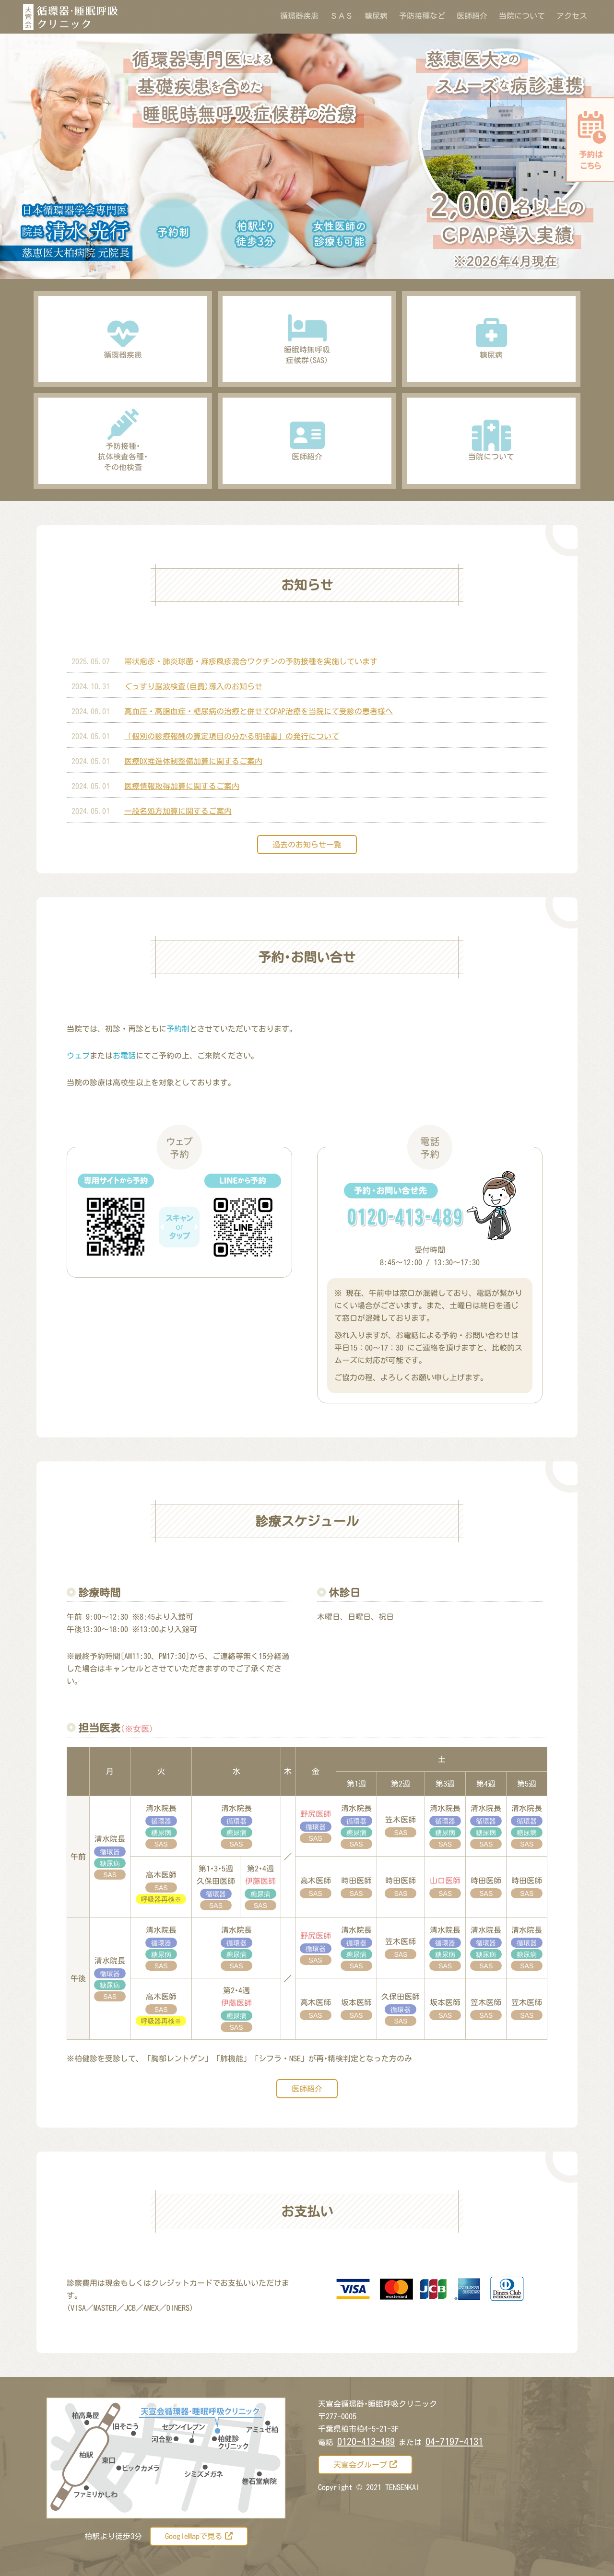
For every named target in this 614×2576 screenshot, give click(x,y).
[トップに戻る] (582, 2557)
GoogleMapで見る (199, 2536)
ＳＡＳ (341, 16)
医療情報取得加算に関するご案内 (181, 786)
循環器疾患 (299, 16)
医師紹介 (472, 16)
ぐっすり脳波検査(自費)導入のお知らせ (193, 686)
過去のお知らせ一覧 (307, 844)
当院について (522, 16)
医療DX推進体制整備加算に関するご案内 (193, 761)
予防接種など (424, 16)
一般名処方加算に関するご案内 (178, 811)
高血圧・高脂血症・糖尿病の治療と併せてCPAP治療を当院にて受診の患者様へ (258, 711)
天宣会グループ (365, 2464)
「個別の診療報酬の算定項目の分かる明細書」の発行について (231, 736)
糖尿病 (376, 16)
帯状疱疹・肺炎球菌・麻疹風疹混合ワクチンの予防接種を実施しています (251, 661)
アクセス (571, 16)
